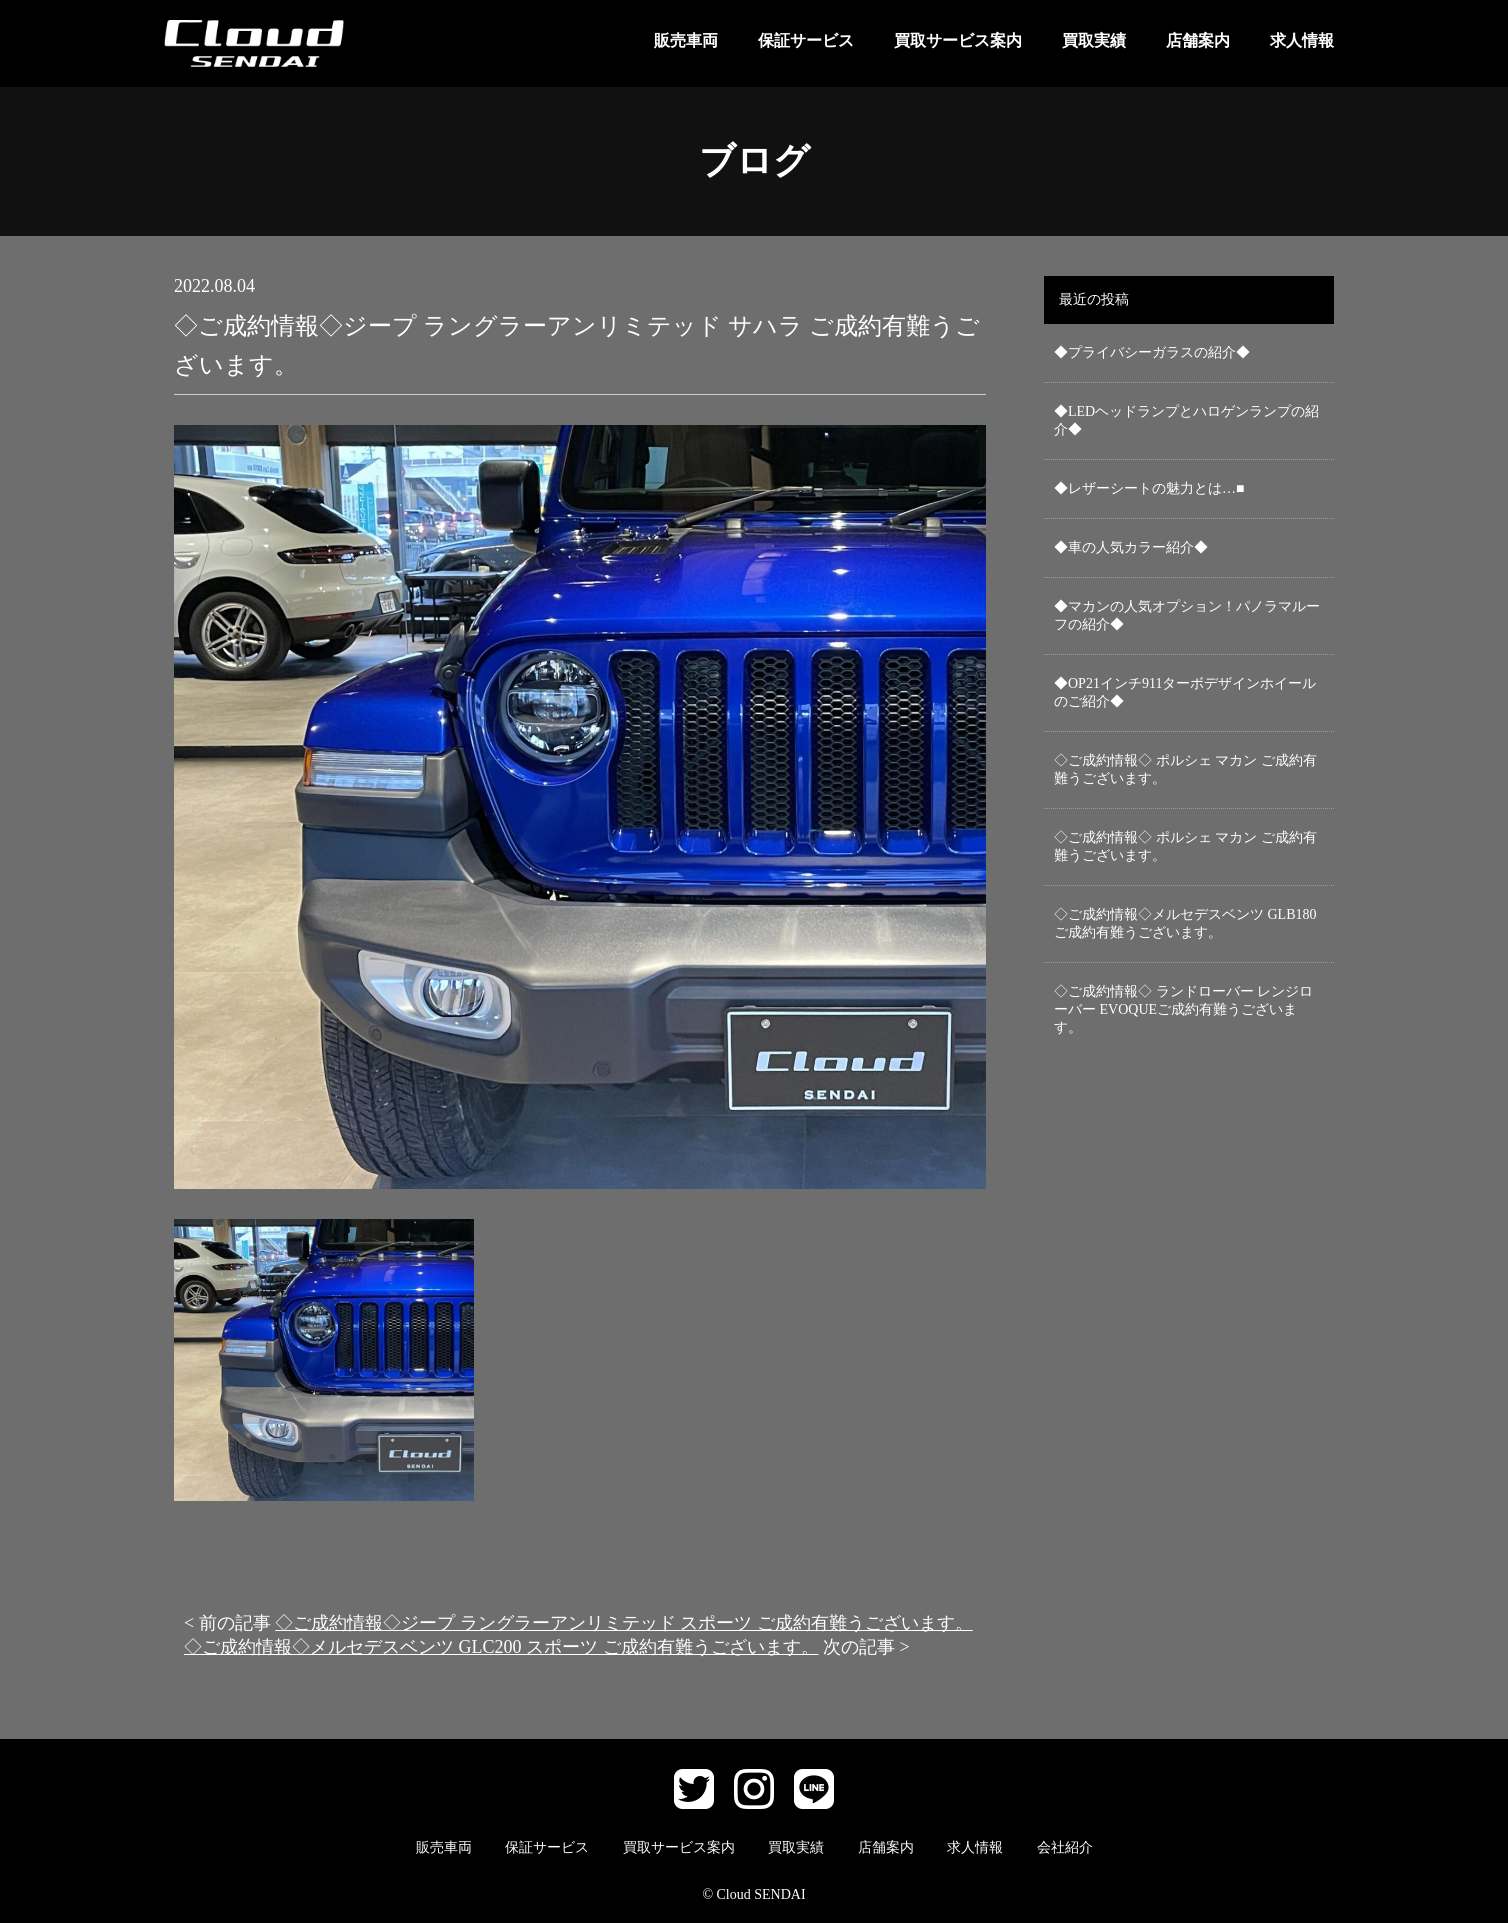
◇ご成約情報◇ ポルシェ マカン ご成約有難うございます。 (1185, 769)
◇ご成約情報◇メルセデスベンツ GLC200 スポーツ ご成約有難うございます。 (501, 1647)
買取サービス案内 (958, 40)
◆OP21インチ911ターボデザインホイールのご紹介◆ (1185, 692)
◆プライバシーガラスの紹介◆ (1152, 352)
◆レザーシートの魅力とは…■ (1149, 488)
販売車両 (686, 40)
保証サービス (806, 40)
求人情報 (1302, 40)
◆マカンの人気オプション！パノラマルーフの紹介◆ (1187, 615)
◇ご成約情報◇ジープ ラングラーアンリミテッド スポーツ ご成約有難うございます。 (624, 1623)
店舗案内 (1198, 40)
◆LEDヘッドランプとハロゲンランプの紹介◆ (1186, 420)
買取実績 (1094, 40)
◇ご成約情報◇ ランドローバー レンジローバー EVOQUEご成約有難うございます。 (1183, 1009)
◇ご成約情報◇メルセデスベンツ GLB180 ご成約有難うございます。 (1185, 923)
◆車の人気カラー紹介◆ (1131, 547)
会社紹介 (1065, 1847)
